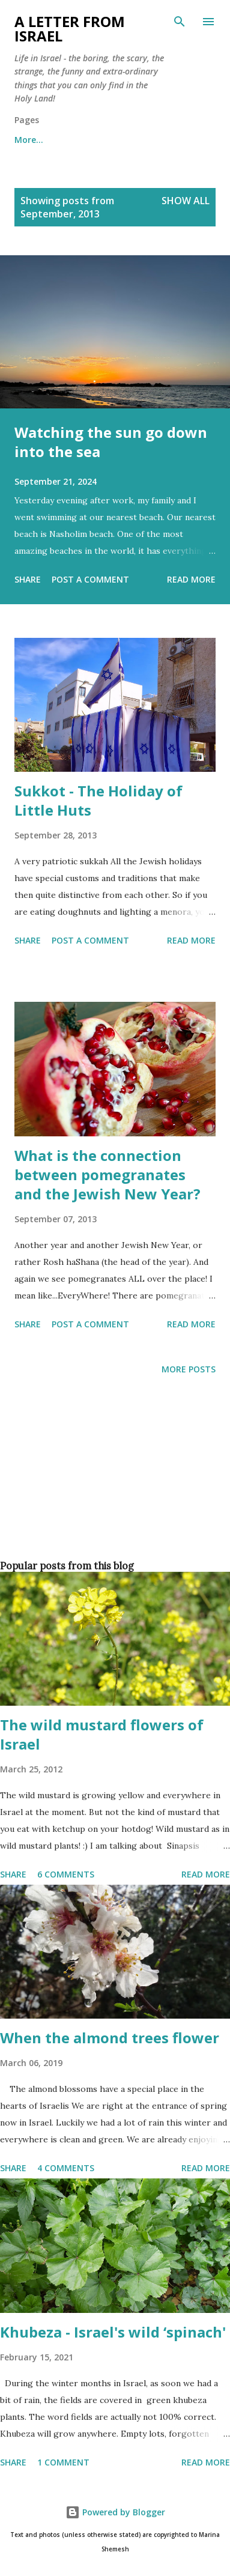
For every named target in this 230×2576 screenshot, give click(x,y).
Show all (186, 200)
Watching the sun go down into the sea (110, 441)
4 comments (65, 2168)
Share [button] (27, 579)
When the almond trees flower (109, 2037)
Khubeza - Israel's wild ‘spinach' (113, 2332)
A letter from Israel (69, 28)
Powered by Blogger (115, 2512)
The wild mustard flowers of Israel (102, 1734)
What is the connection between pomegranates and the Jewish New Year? (107, 1174)
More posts (189, 1369)
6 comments (65, 1874)
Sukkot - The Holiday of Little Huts (98, 800)
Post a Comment (90, 579)
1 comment (63, 2462)
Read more (191, 579)
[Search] (179, 21)
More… (28, 139)
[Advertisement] (112, 1487)
